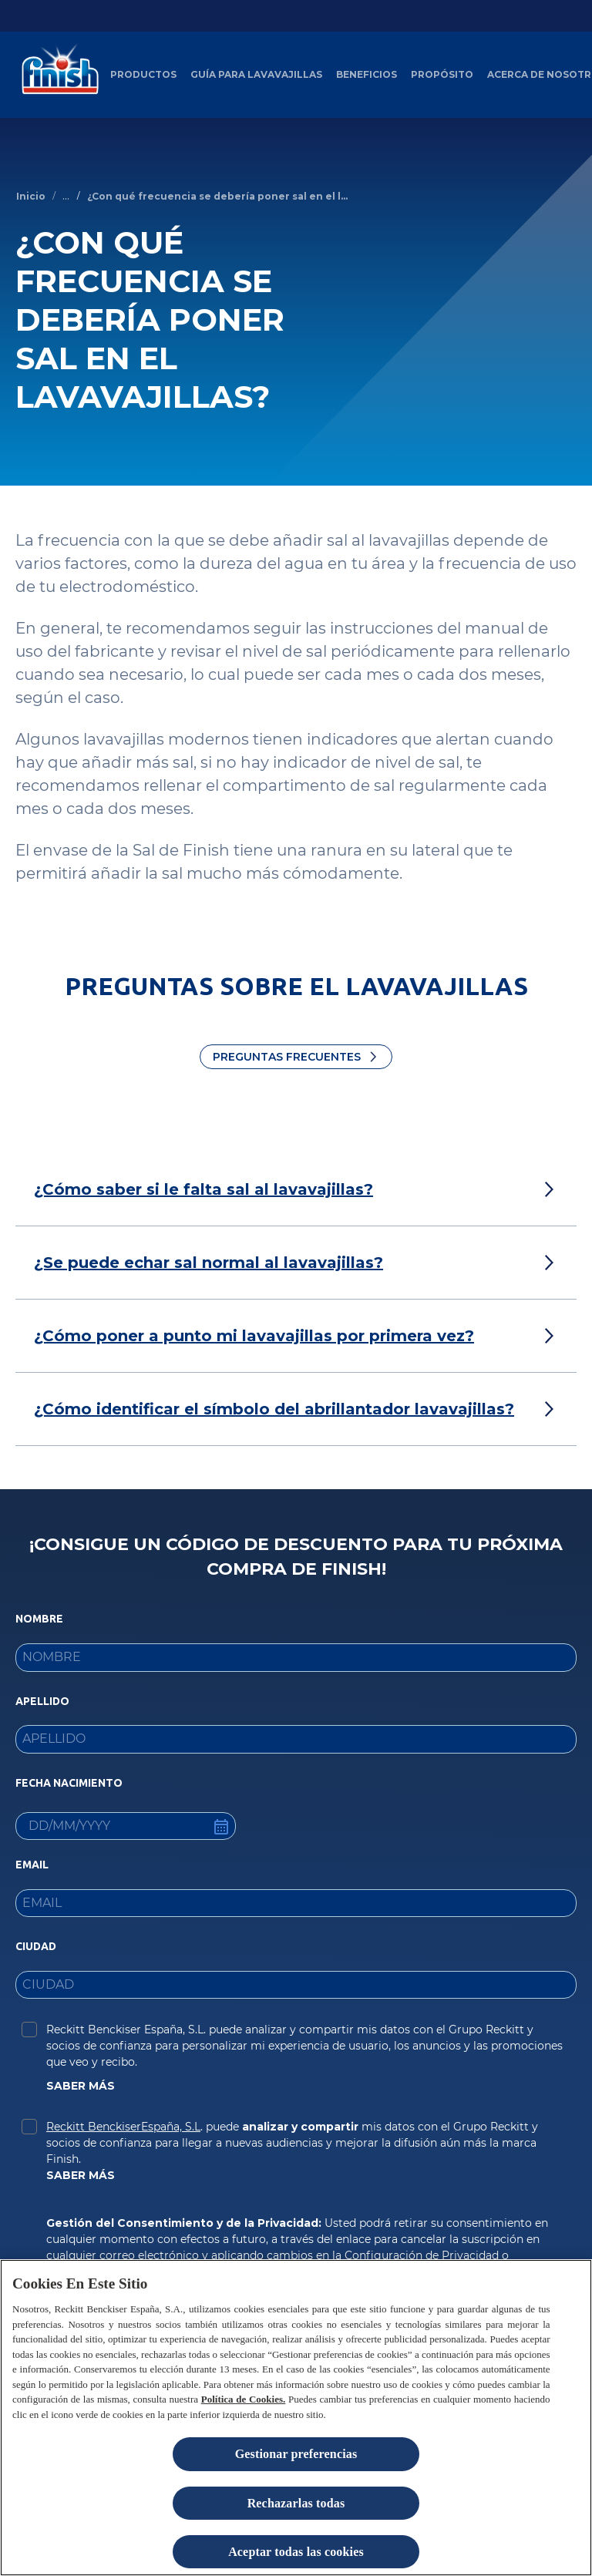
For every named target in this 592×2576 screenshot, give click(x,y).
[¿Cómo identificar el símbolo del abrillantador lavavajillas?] (274, 1409)
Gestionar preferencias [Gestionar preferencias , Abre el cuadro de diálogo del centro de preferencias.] (296, 2453)
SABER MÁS (80, 2086)
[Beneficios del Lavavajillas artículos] (366, 74)
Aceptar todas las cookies (296, 2551)
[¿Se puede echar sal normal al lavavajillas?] (208, 1262)
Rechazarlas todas (296, 2503)
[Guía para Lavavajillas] (256, 74)
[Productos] (143, 74)
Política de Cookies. (243, 2399)
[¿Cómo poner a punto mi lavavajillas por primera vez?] (254, 1336)
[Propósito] (442, 74)
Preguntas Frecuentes (287, 1057)
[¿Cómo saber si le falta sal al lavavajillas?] (203, 1189)
